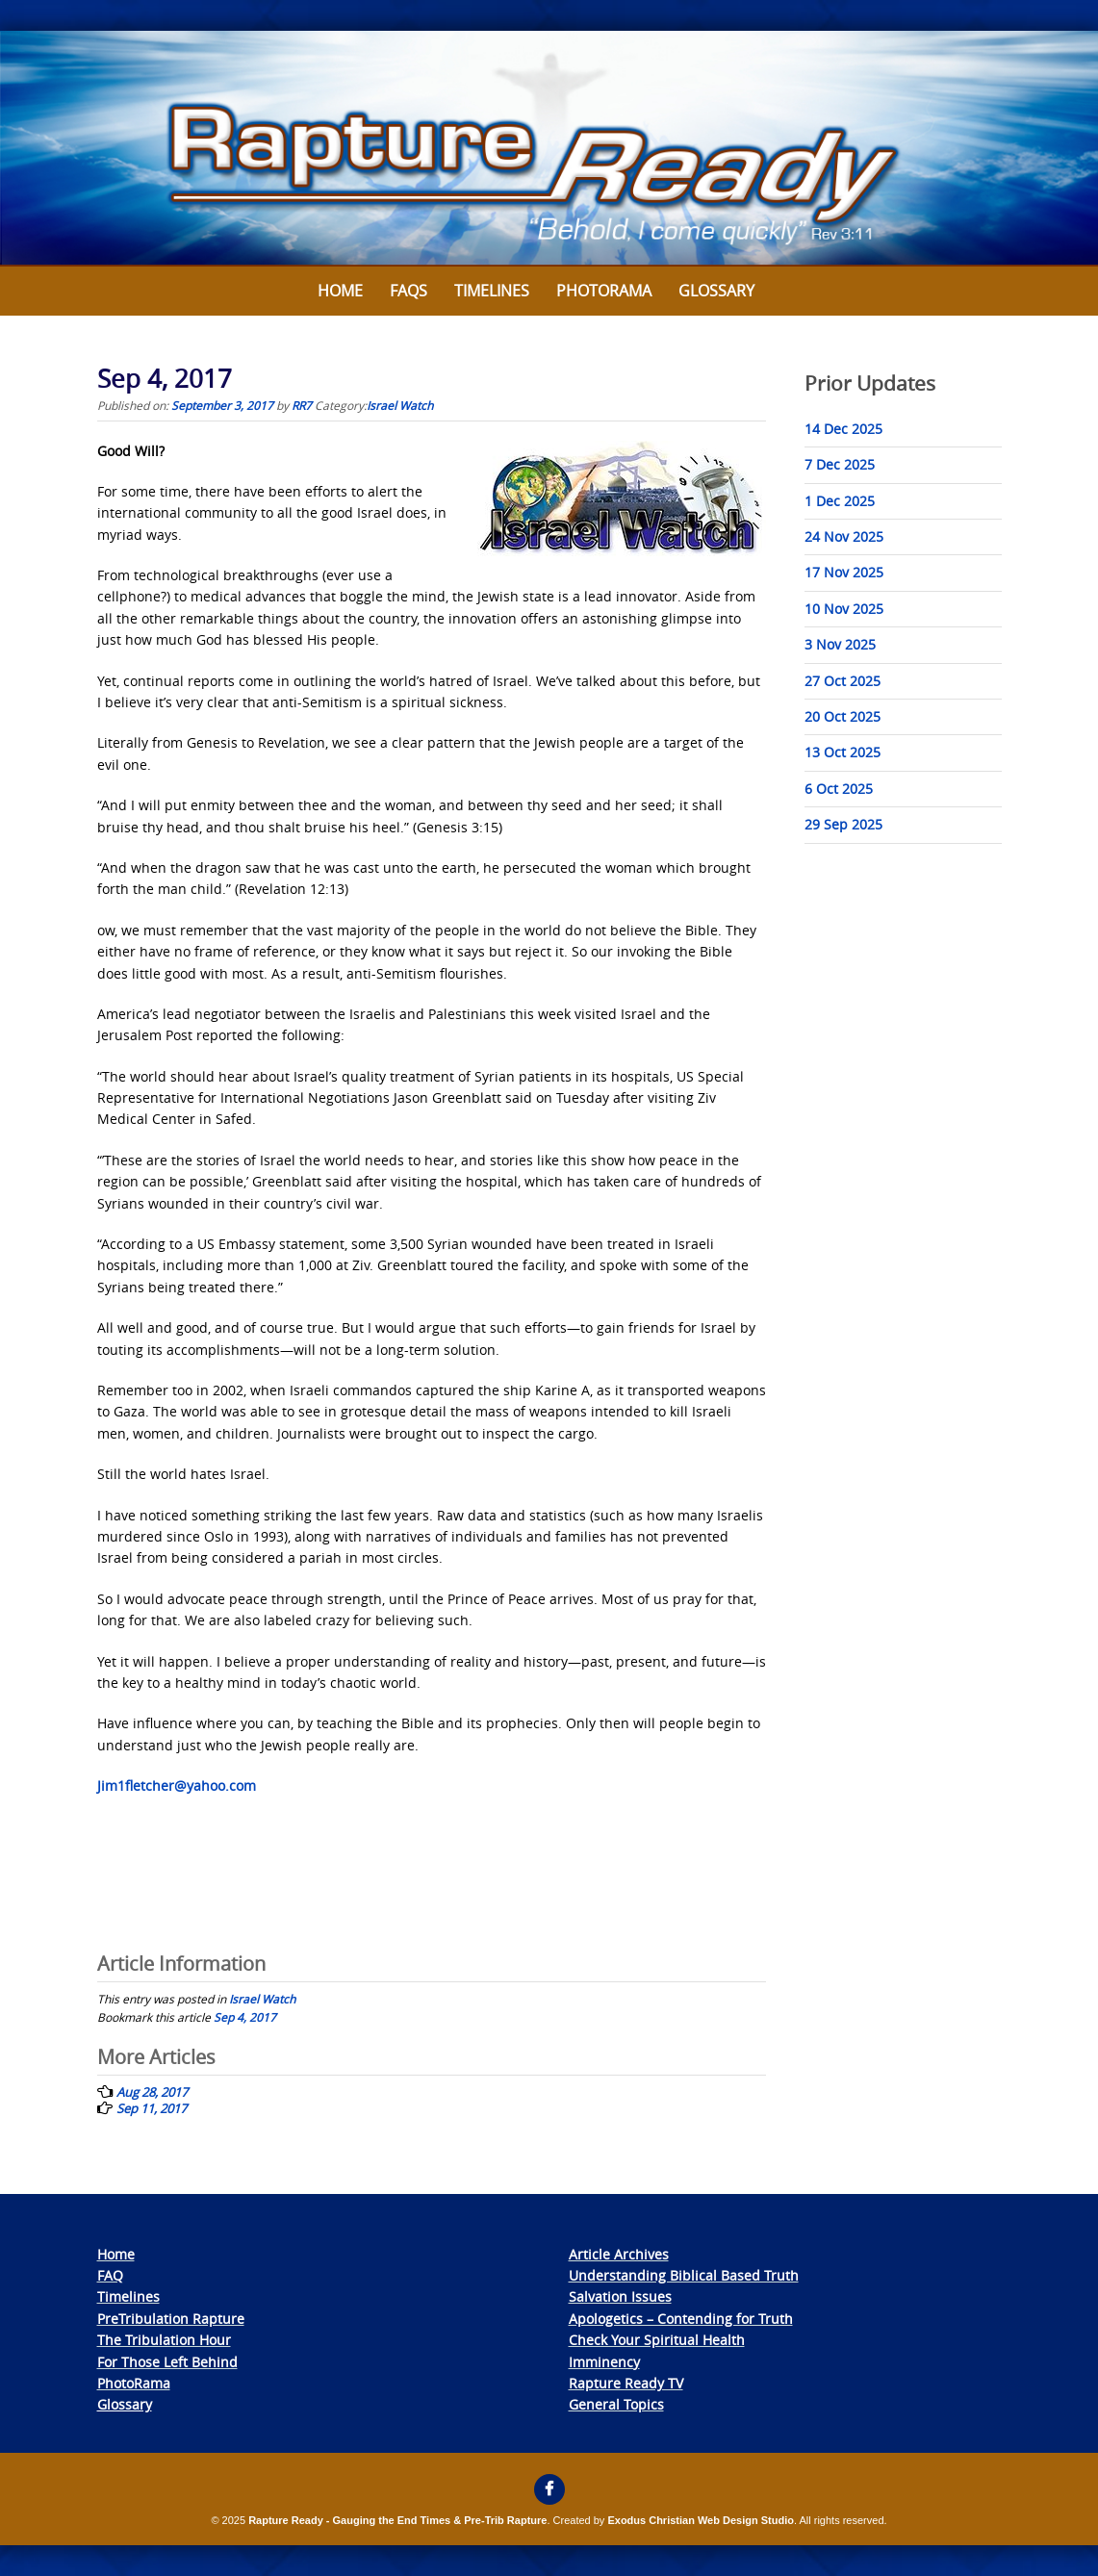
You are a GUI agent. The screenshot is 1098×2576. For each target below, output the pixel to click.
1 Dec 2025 (839, 501)
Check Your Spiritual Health (657, 2340)
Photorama (603, 290)
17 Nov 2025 (843, 572)
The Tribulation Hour (164, 2340)
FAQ (110, 2275)
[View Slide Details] (549, 149)
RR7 (302, 405)
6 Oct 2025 (838, 788)
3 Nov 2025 (840, 644)
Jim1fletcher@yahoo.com (176, 1785)
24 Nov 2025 (843, 536)
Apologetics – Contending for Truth (681, 2318)
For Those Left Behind (167, 2362)
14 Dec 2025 (843, 429)
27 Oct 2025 (842, 681)
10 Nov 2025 (843, 608)
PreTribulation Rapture (170, 2318)
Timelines (491, 290)
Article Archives (619, 2254)
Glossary (716, 290)
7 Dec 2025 (839, 464)
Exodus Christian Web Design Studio (700, 2520)
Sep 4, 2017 (245, 2017)
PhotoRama (133, 2383)
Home (340, 290)
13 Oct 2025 (842, 752)
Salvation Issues (620, 2296)
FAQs (408, 290)
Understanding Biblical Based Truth (684, 2275)
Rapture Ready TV (626, 2383)
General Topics (616, 2404)
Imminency (604, 2362)
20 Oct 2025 (842, 716)
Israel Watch (400, 405)
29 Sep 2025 (843, 824)
